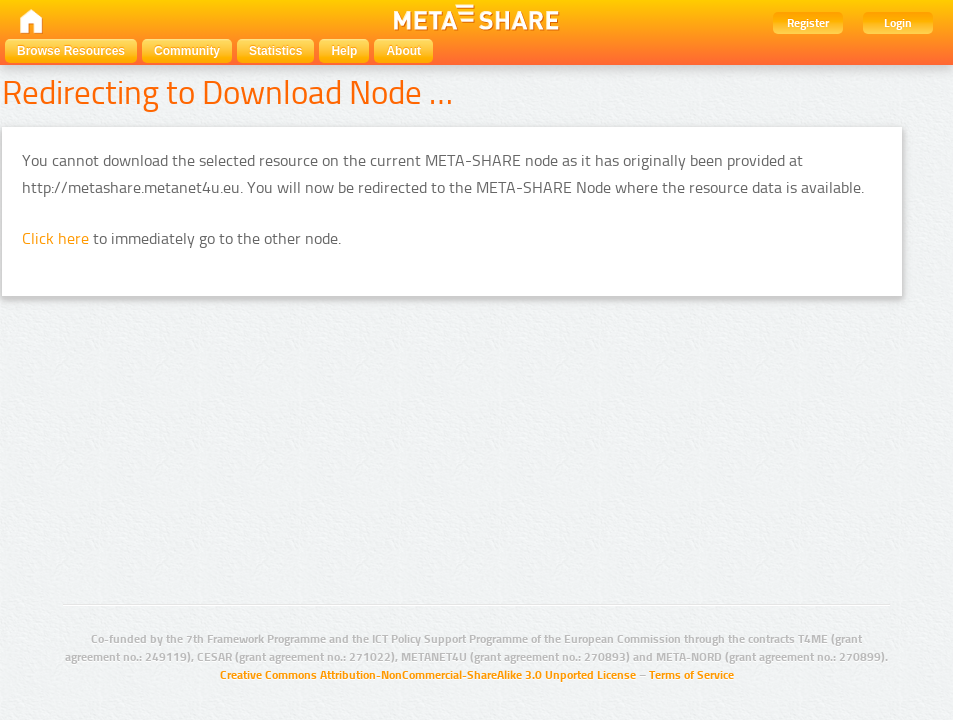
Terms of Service (691, 675)
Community (187, 51)
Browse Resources (71, 51)
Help (344, 51)
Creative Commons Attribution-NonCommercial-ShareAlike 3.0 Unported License (428, 675)
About (403, 51)
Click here (55, 238)
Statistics (275, 51)
